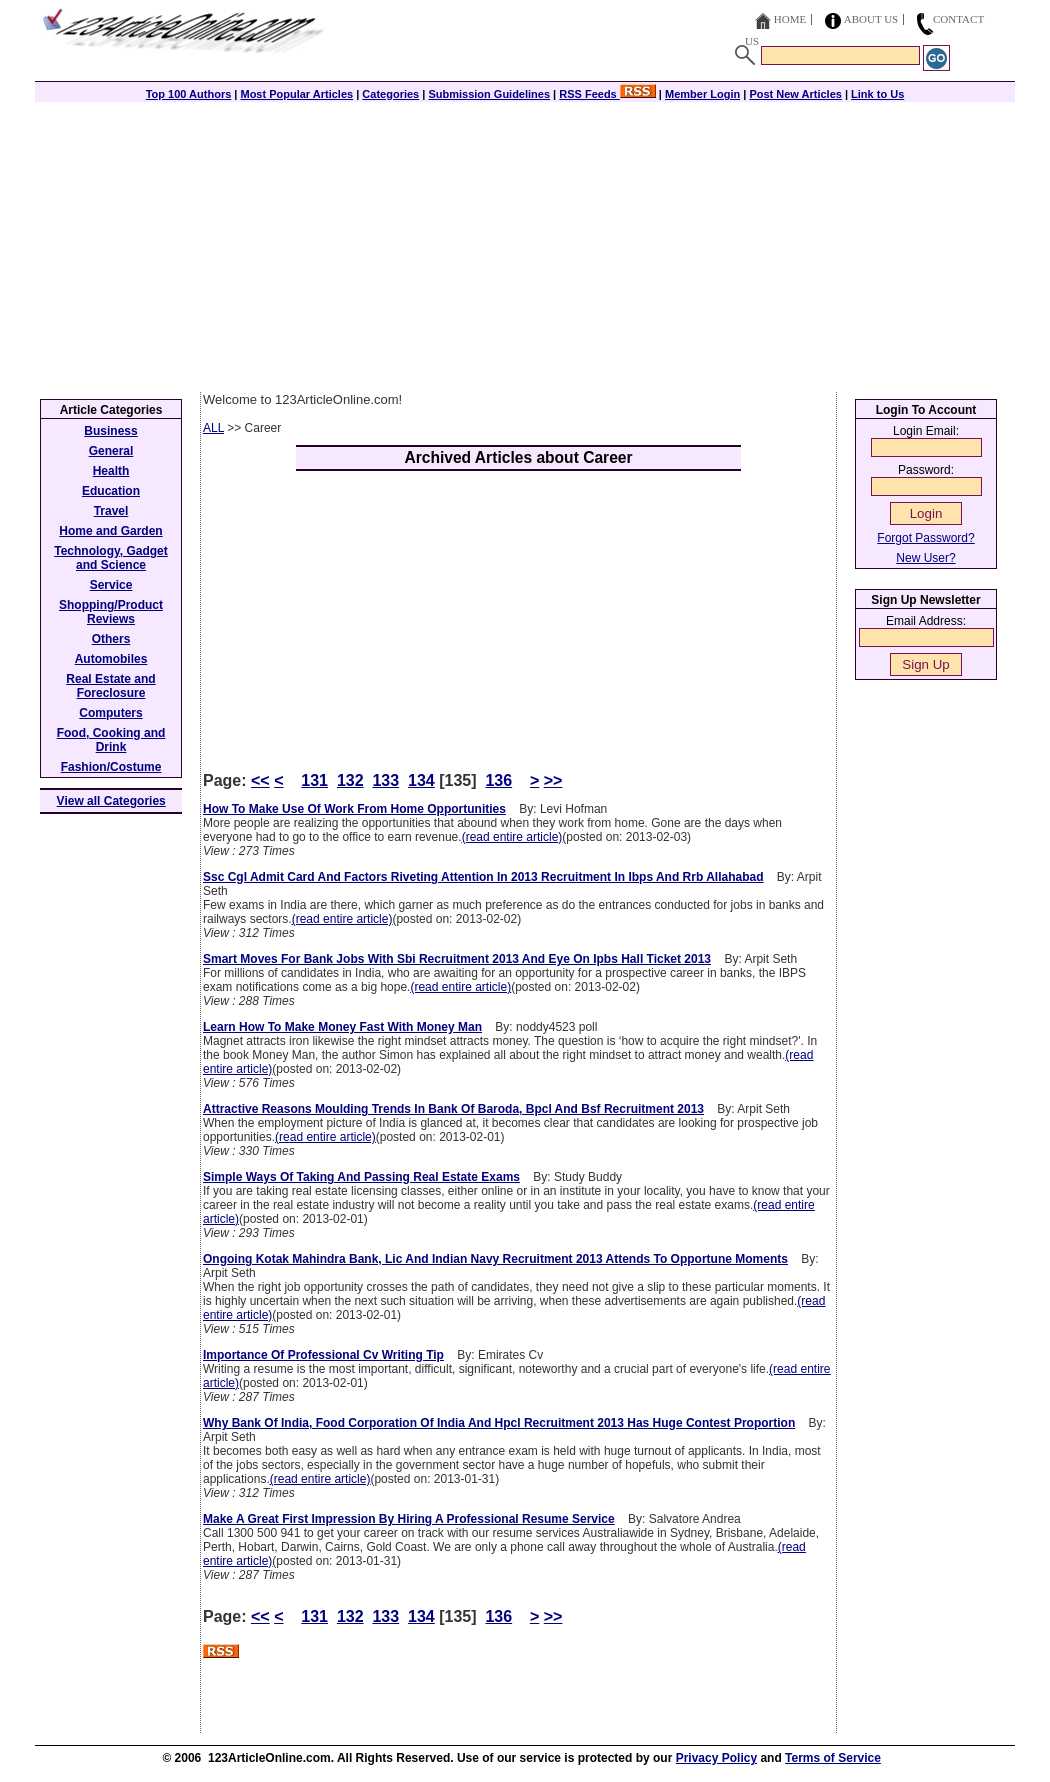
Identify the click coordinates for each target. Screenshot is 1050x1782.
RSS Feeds (607, 94)
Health (111, 471)
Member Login (702, 94)
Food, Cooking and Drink (111, 740)
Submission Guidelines (489, 94)
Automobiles (111, 659)
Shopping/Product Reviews (111, 612)
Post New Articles (795, 94)
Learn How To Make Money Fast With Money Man (342, 1027)
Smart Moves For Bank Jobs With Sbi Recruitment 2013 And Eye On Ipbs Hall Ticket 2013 (457, 959)
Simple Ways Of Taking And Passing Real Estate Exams (361, 1177)
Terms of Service (833, 1758)
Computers (110, 713)
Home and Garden (110, 531)
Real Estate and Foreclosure (110, 686)
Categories (390, 94)
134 (421, 780)
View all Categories (111, 801)
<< (260, 780)
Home (790, 19)
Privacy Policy (716, 1758)
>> (553, 780)
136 (498, 780)
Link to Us (877, 94)
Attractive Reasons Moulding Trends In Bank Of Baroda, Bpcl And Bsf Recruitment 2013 (453, 1109)
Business (110, 431)
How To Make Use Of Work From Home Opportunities (354, 809)
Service (111, 585)
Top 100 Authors (189, 94)
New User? (925, 558)
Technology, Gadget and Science (111, 558)
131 (314, 780)
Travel (111, 511)
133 (385, 780)
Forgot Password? (925, 538)
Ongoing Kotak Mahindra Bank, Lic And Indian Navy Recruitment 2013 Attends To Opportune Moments (495, 1259)
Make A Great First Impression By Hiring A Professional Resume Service (409, 1519)
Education (111, 491)
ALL (213, 428)
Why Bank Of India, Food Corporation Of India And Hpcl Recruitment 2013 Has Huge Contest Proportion (499, 1423)
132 (350, 780)
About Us (871, 19)
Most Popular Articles (296, 94)
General (111, 451)
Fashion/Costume (111, 767)
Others (111, 639)
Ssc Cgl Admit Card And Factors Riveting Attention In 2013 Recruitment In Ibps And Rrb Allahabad (483, 877)
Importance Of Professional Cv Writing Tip (323, 1355)
